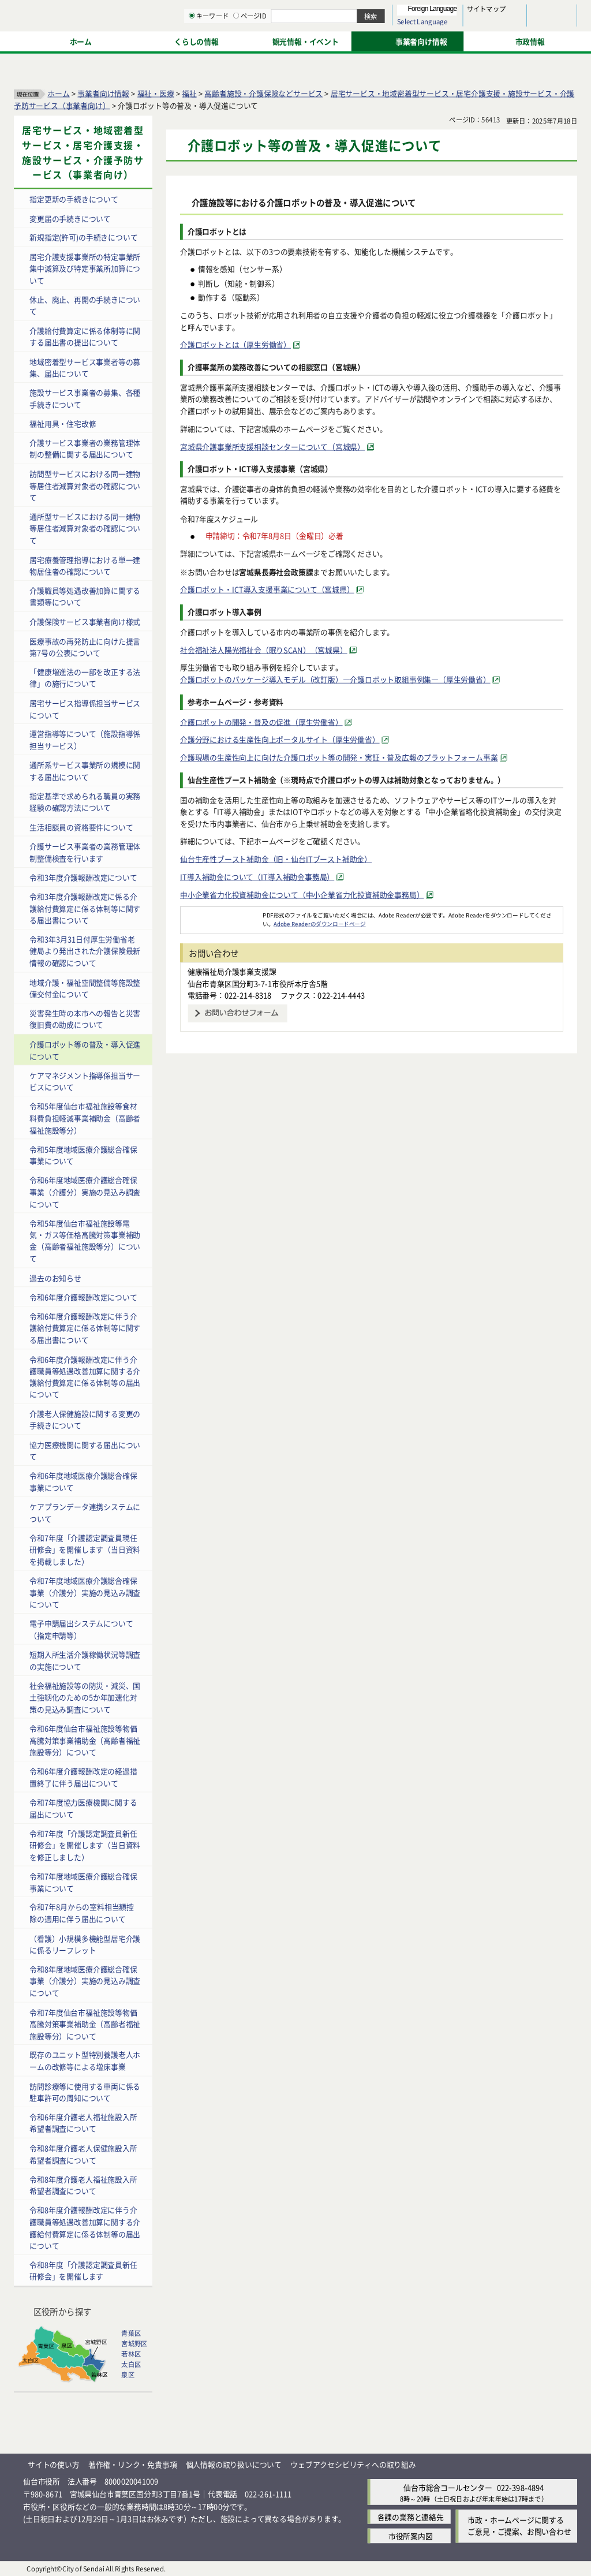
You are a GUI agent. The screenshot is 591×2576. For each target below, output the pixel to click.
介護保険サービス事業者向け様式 (84, 620)
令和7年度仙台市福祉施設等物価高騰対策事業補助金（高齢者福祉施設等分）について (84, 2023)
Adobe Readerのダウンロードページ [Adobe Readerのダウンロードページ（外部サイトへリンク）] (319, 924)
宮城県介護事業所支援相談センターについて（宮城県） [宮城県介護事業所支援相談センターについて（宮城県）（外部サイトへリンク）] (272, 445)
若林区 (131, 2353)
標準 (461, 12)
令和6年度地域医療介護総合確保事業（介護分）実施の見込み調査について (84, 1191)
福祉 (189, 92)
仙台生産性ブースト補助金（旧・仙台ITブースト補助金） (276, 858)
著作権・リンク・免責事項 (132, 2464)
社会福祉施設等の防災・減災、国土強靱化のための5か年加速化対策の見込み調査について (84, 1696)
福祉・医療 (155, 92)
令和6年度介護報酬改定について (83, 1296)
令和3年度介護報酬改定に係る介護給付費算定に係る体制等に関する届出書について (84, 907)
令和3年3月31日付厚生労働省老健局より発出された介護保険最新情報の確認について (84, 951)
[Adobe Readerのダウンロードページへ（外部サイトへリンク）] (221, 915)
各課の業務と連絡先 (410, 2516)
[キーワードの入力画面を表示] (312, 40)
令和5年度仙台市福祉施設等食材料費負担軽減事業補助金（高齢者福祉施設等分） (84, 1117)
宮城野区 (134, 2343)
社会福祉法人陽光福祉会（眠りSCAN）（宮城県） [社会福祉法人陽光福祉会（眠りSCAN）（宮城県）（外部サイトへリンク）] (263, 649)
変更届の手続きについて (70, 217)
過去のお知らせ (55, 1277)
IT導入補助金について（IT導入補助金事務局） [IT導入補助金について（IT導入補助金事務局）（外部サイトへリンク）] (257, 876)
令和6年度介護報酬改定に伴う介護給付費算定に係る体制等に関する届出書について (84, 1327)
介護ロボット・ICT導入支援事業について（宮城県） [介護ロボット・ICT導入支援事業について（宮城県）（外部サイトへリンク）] (267, 589)
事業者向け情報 (103, 92)
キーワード (329, 40)
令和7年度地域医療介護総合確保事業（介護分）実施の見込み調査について (84, 1592)
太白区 (131, 2364)
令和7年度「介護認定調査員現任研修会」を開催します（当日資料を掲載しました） (84, 1549)
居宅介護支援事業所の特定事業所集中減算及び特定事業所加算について (84, 268)
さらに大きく (481, 25)
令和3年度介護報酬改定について (83, 876)
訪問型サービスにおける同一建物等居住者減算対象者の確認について (84, 485)
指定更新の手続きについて (73, 198)
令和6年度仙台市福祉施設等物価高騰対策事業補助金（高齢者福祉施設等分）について (84, 1740)
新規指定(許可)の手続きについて (83, 237)
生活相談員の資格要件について (81, 826)
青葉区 (131, 2333)
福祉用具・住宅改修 (62, 422)
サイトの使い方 (54, 2464)
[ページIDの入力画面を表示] (356, 40)
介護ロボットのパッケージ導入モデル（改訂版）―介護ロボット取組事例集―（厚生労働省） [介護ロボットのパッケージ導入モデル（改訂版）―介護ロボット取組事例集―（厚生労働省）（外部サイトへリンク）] (335, 678)
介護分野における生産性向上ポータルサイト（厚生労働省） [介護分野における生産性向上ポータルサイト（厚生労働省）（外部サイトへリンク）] (280, 739)
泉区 (127, 2374)
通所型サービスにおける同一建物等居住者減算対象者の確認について (84, 528)
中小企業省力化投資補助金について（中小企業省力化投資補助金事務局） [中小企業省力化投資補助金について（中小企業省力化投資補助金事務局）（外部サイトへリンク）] (302, 893)
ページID (370, 40)
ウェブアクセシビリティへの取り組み (353, 2464)
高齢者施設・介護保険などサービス (263, 92)
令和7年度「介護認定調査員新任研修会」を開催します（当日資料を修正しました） (84, 1844)
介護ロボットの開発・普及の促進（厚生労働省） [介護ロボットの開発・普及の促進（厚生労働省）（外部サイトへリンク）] (261, 721)
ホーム (58, 92)
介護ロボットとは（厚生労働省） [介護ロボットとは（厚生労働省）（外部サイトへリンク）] (235, 344)
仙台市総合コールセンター (447, 2486)
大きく (444, 25)
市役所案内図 (410, 2535)
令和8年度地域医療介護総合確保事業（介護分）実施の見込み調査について (84, 1980)
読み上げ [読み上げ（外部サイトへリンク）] (379, 11)
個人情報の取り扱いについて (234, 2464)
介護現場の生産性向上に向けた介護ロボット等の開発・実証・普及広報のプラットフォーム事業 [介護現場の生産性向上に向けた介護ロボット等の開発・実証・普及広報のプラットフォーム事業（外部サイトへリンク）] (339, 756)
